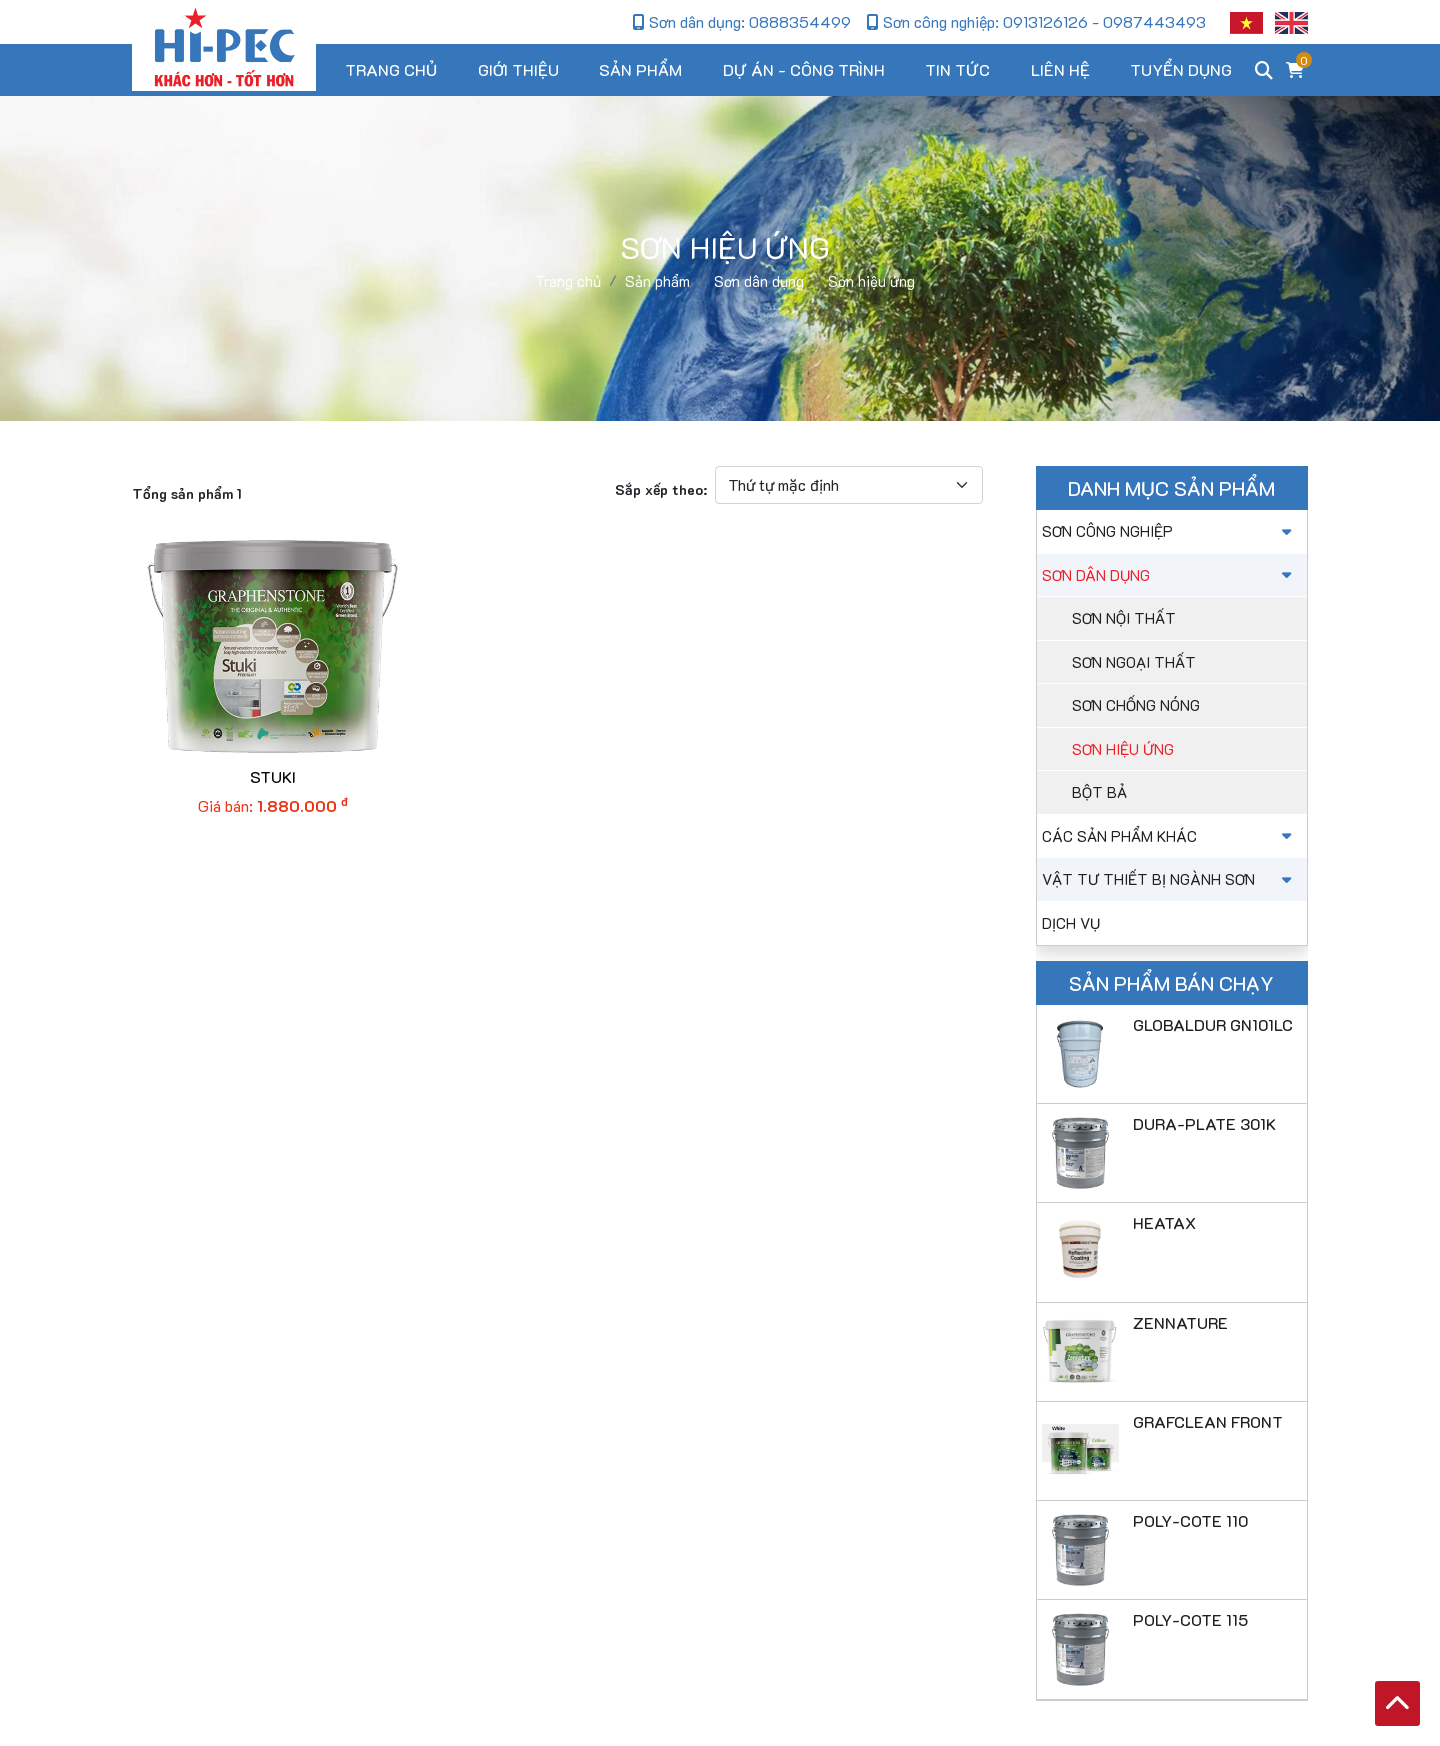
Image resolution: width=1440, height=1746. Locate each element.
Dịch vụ (1071, 923)
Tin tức (957, 69)
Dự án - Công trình (804, 69)
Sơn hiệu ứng (1123, 749)
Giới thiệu (518, 69)
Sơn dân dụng (1169, 575)
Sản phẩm (640, 69)
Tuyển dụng (1181, 69)
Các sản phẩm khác (1169, 836)
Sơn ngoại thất (1134, 662)
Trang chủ (391, 69)
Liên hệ (1060, 69)
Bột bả (1099, 792)
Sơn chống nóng (1136, 705)
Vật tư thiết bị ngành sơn (1169, 879)
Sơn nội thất (1124, 618)
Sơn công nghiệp (1169, 531)
